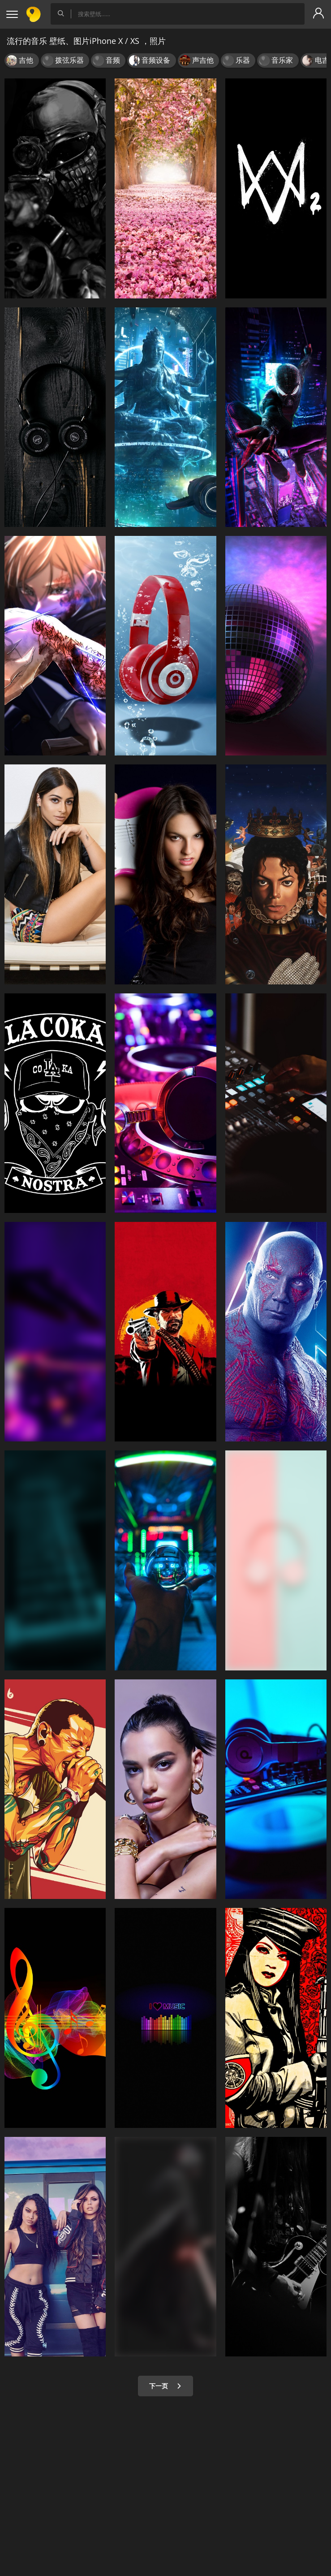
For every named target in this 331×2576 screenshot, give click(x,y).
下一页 (165, 2386)
